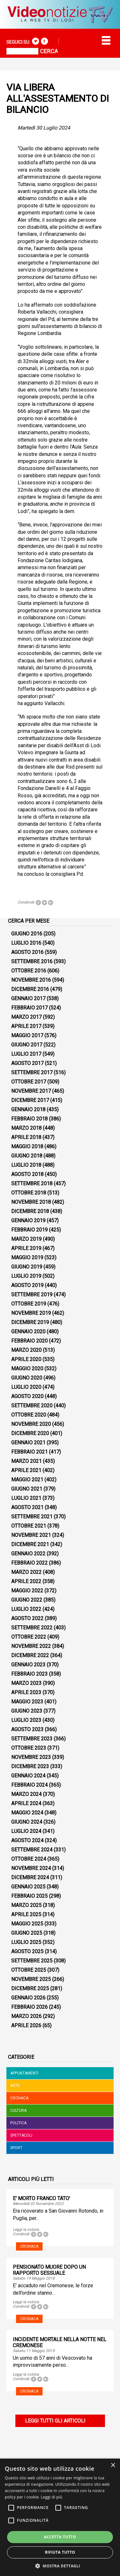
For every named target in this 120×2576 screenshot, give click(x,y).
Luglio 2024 (26, 1831)
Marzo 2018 (26, 1128)
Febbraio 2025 (29, 1896)
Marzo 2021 (26, 1461)
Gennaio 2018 (28, 1109)
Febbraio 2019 (29, 1230)
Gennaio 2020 (28, 1332)
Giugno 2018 (26, 1156)
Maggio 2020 (27, 1369)
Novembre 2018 (31, 1202)
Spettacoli (21, 2135)
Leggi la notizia (26, 2229)
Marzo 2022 (26, 1572)
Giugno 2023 (26, 1711)
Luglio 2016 (26, 943)
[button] (60, 2566)
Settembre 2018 (31, 1183)
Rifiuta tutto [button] (60, 2552)
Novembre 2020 (31, 1424)
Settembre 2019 (31, 1295)
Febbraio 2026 (29, 2007)
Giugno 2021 (26, 1489)
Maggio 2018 (27, 1146)
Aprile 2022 (26, 1581)
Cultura (18, 2110)
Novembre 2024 (31, 1868)
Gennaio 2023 (28, 1665)
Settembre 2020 (31, 1406)
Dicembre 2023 (30, 1766)
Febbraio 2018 (29, 1119)
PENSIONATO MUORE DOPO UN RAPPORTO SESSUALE (49, 2270)
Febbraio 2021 (29, 1452)
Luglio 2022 (26, 1609)
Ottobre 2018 (28, 1193)
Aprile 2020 (26, 1359)
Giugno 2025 (26, 1933)
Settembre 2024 (31, 1850)
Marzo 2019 (26, 1239)
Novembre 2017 (31, 1091)
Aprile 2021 (26, 1470)
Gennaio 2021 (28, 1443)
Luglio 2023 (26, 1720)
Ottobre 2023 (28, 1748)
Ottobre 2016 (28, 971)
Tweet (44, 902)
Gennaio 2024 (28, 1776)
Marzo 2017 (26, 1017)
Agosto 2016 (27, 952)
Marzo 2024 (26, 1794)
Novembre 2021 (31, 1535)
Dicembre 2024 (30, 1877)
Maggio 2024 (27, 1813)
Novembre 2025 (31, 1979)
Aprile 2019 (26, 1248)
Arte (15, 2085)
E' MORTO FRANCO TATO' (41, 2198)
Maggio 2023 (27, 1702)
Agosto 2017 (27, 1063)
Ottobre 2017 (28, 1082)
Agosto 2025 (27, 1951)
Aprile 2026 (26, 2025)
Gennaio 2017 (28, 998)
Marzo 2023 (26, 1683)
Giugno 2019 (26, 1267)
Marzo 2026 (26, 2016)
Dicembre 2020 (30, 1433)
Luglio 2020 (26, 1387)
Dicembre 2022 (30, 1655)
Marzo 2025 (26, 1905)
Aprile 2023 (26, 1692)
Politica (18, 2123)
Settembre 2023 (31, 1739)
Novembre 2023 (31, 1757)
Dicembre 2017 (30, 1100)
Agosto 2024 (27, 1840)
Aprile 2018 (26, 1137)
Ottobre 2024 (28, 1859)
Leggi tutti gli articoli (55, 2421)
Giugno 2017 (26, 1045)
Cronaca (19, 2098)
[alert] (60, 2517)
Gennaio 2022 (28, 1554)
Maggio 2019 (27, 1257)
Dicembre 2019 (30, 1322)
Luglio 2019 (26, 1276)
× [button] (112, 2465)
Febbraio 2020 (29, 1341)
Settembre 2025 (31, 1961)
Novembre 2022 (31, 1646)
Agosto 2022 (27, 1618)
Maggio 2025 (27, 1924)
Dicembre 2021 (30, 1544)
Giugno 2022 (26, 1600)
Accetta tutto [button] (60, 2537)
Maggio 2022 (27, 1591)
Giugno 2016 (26, 934)
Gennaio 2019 (28, 1220)
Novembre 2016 (31, 980)
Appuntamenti (24, 2073)
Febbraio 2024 (29, 1785)
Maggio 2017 (27, 1035)
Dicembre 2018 (30, 1211)
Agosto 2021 (27, 1507)
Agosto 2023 (27, 1729)
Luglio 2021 (26, 1498)
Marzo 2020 (26, 1350)
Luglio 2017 (26, 1054)
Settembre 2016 (31, 961)
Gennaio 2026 (28, 1998)
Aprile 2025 (26, 1914)
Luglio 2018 (26, 1165)
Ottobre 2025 (28, 1970)
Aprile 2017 (26, 1026)
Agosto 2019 (27, 1285)
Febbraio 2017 (29, 1008)
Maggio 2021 (27, 1480)
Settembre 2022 (31, 1628)
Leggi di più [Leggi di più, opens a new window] (51, 2497)
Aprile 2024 (26, 1803)
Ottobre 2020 (28, 1415)
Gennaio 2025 (28, 1887)
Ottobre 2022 (28, 1637)
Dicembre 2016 (30, 989)
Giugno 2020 (26, 1378)
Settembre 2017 (31, 1072)
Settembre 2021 (31, 1517)
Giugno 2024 (26, 1822)
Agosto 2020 (27, 1396)
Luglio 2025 (26, 1942)
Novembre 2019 (31, 1313)
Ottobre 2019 (28, 1304)
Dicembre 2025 (30, 1988)
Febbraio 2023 (29, 1674)
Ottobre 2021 (28, 1526)
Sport (16, 2148)
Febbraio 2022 (29, 1563)
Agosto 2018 (27, 1174)
